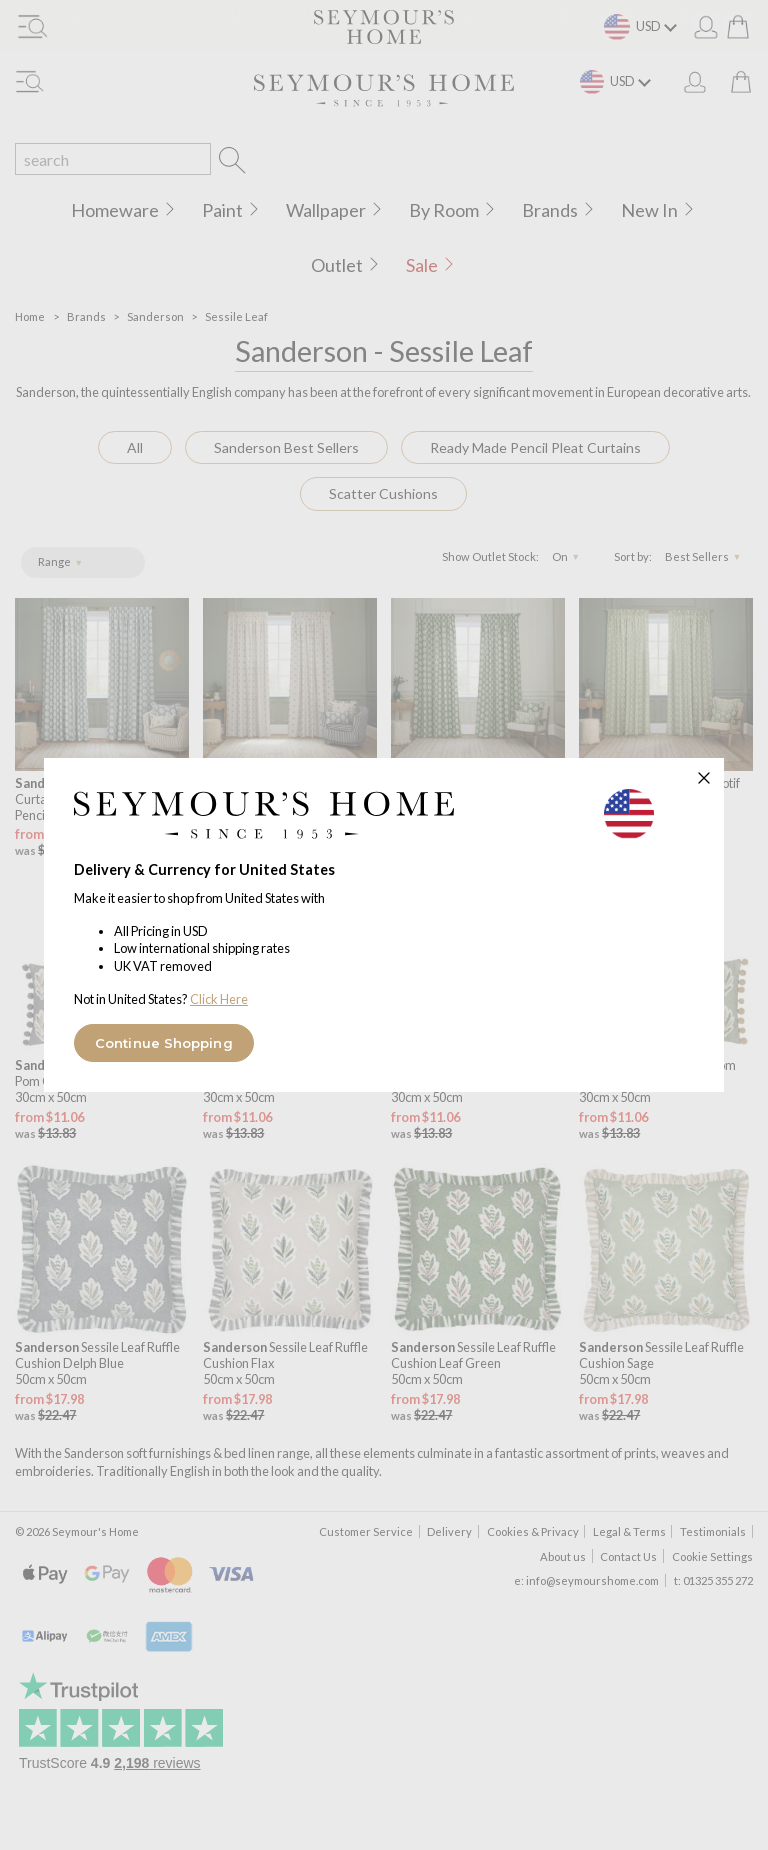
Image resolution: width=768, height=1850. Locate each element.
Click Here (219, 999)
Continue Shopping (164, 1043)
